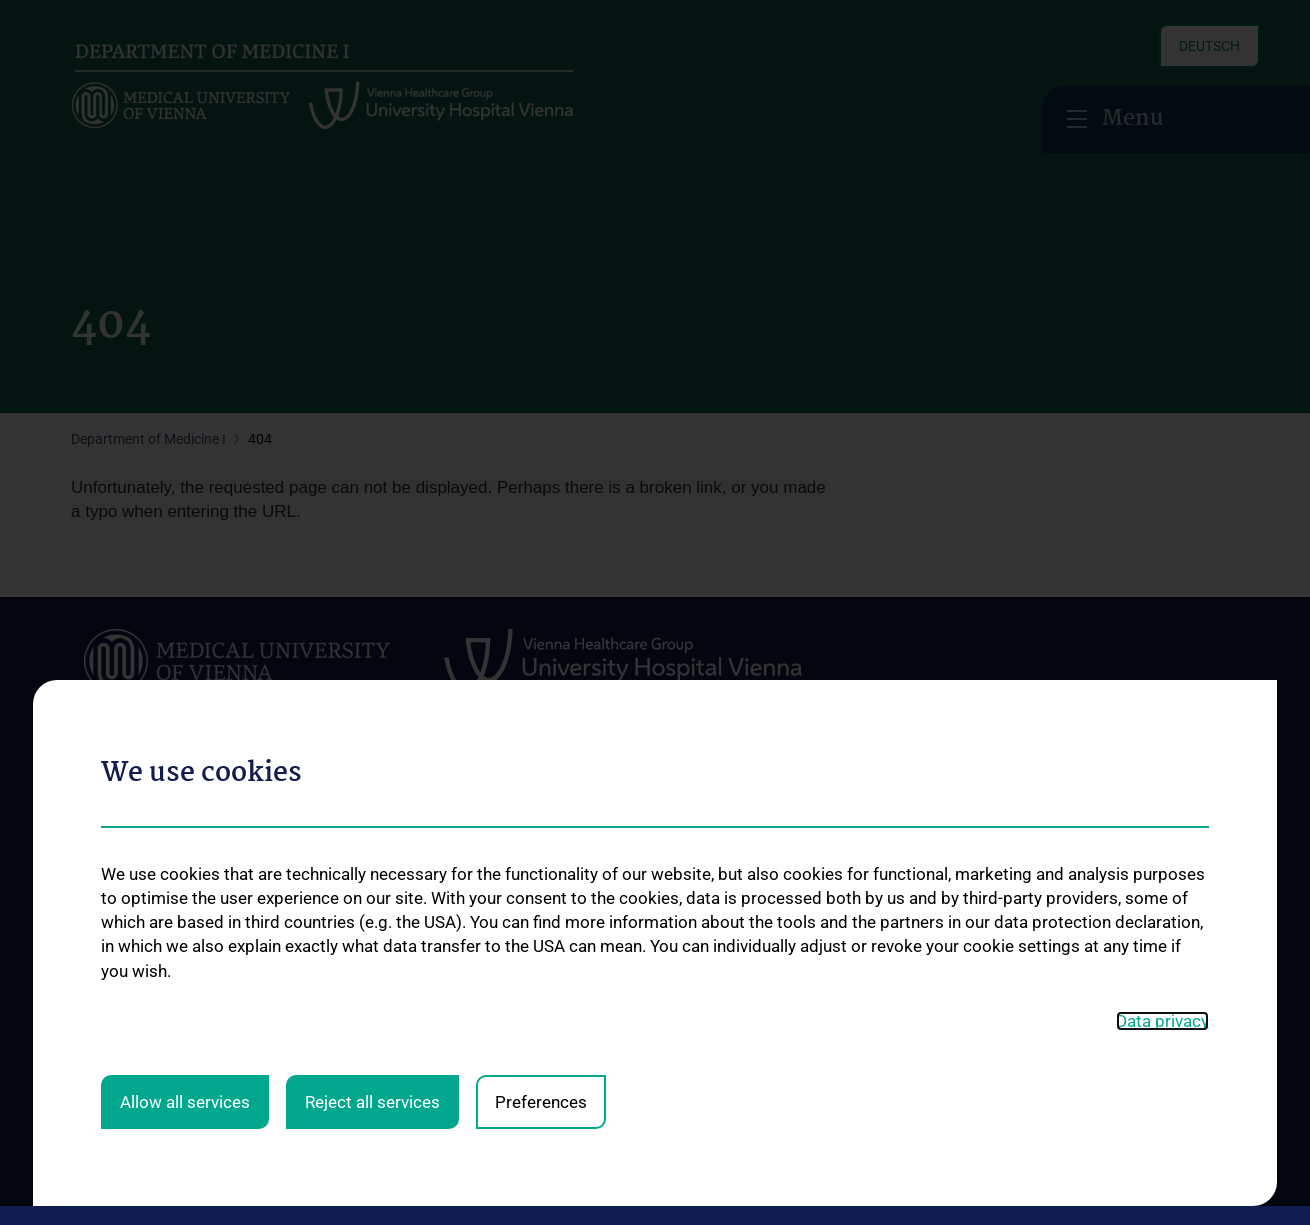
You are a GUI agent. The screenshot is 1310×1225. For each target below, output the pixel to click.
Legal (860, 1179)
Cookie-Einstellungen (1057, 1179)
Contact (96, 924)
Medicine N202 (818, 912)
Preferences (541, 725)
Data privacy (1162, 644)
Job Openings (138, 1043)
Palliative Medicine (362, 972)
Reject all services (372, 725)
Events (92, 892)
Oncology (334, 884)
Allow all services (185, 725)
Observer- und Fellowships (853, 944)
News (88, 859)
